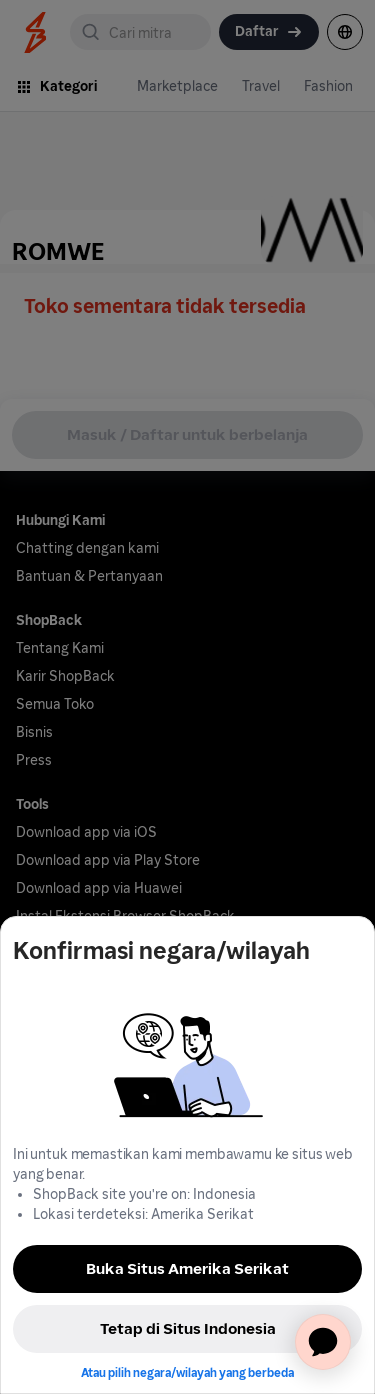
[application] (323, 1342)
